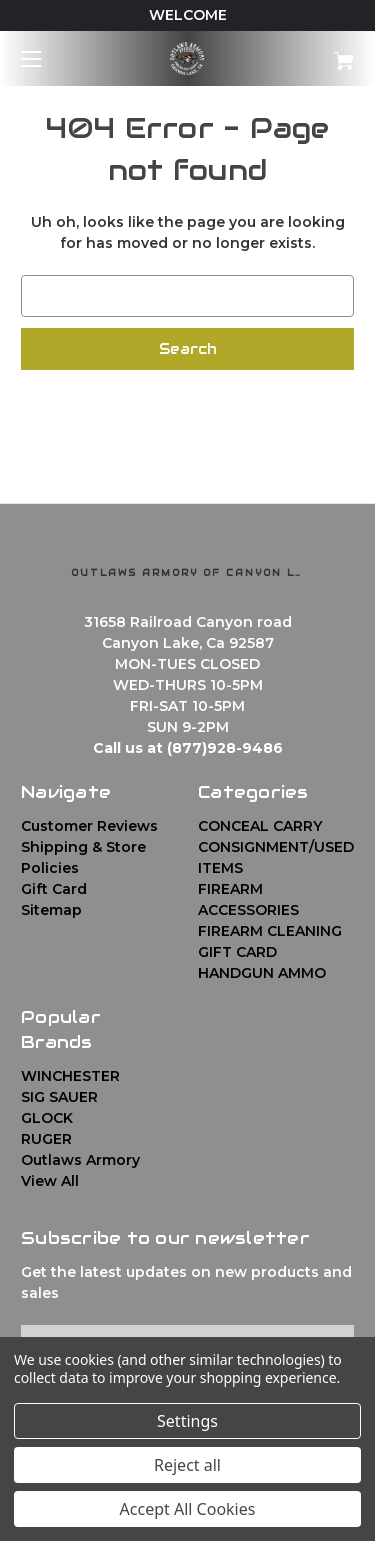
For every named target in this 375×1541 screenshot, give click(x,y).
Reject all (187, 1465)
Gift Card (54, 889)
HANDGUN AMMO (262, 973)
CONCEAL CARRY (260, 826)
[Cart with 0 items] (320, 53)
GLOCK (47, 1118)
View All (50, 1181)
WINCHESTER (70, 1076)
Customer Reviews (89, 826)
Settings (187, 1421)
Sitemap (51, 910)
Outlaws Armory (80, 1160)
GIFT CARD (237, 952)
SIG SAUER (59, 1097)
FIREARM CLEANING (270, 931)
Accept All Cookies (188, 1509)
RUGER (46, 1139)
